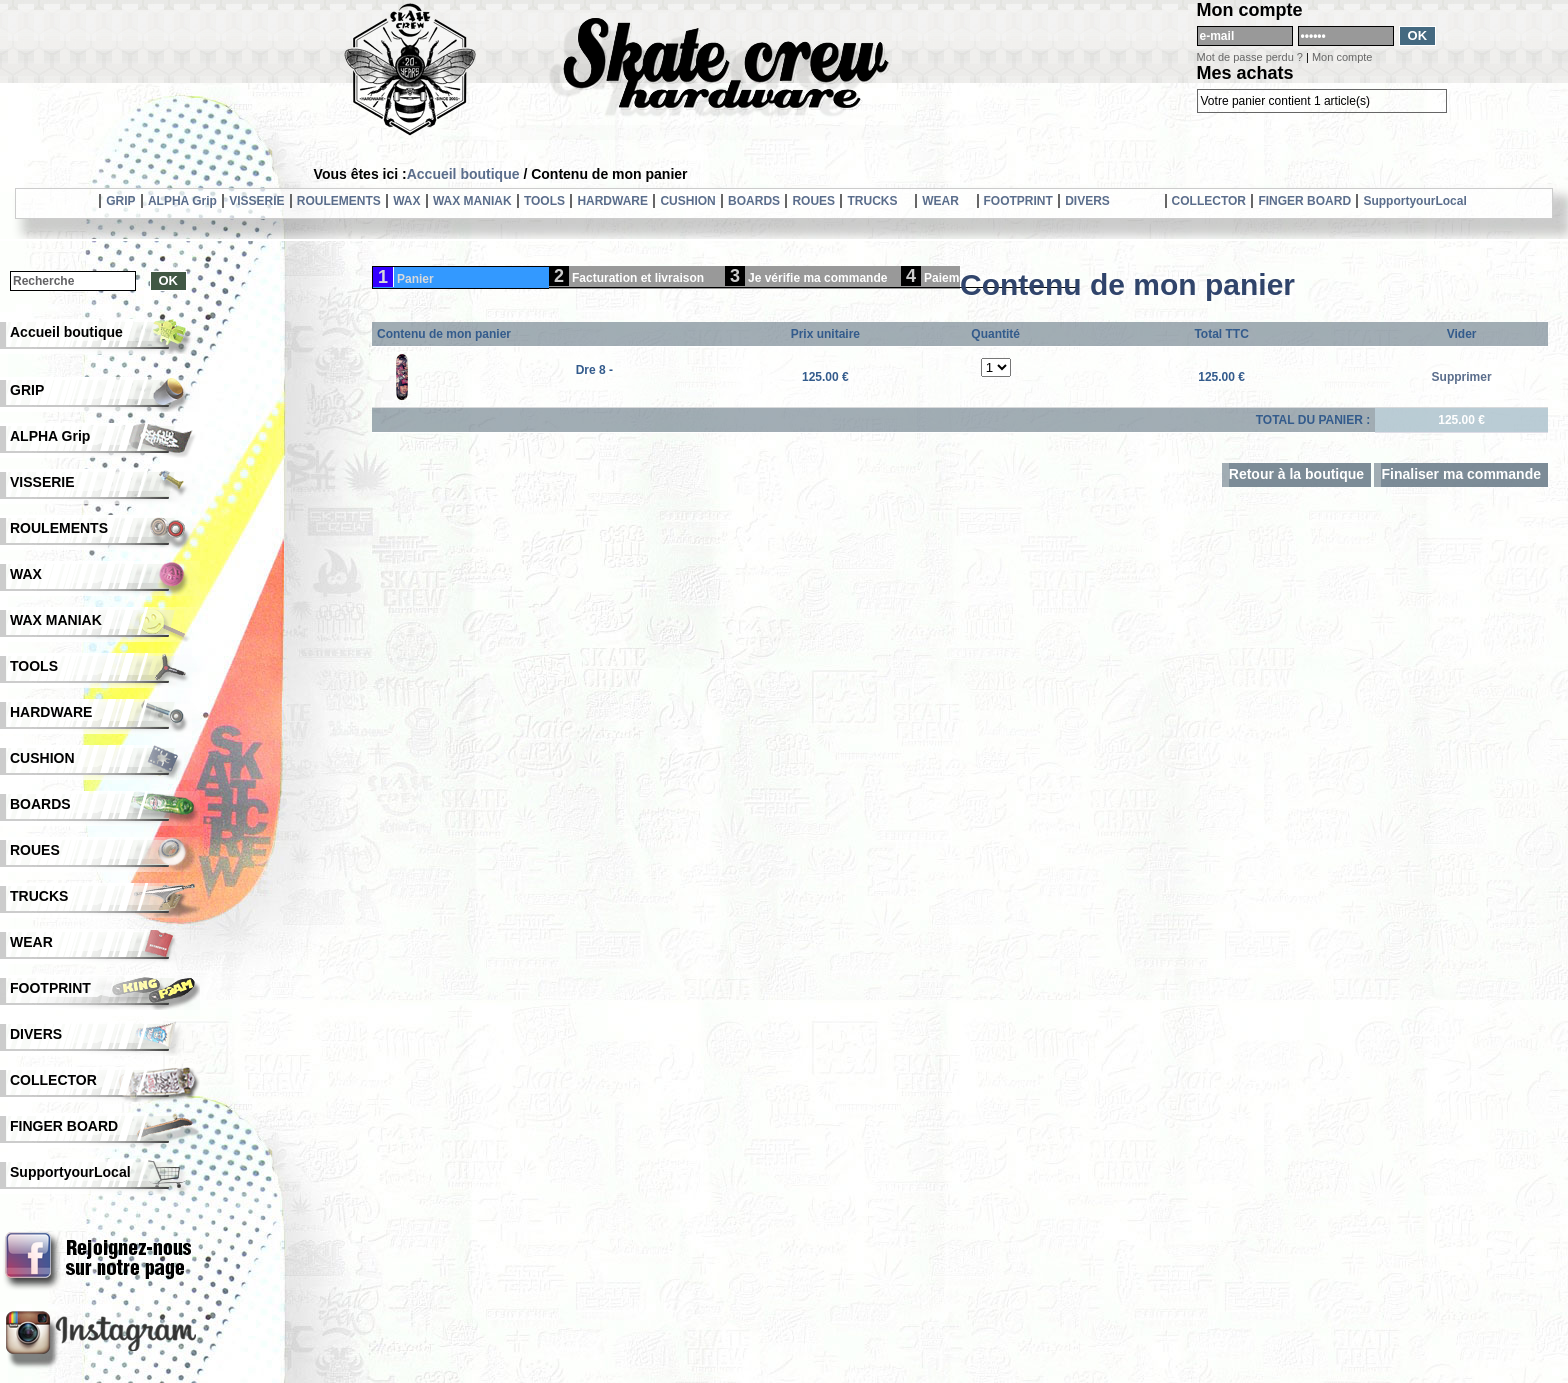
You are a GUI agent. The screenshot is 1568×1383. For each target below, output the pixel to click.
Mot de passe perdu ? (1250, 57)
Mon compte (1342, 57)
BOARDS (754, 201)
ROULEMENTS (339, 201)
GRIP (120, 201)
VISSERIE (256, 201)
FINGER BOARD (1304, 201)
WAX (406, 201)
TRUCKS (872, 201)
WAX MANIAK (472, 201)
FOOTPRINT (1018, 201)
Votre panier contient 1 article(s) (1285, 101)
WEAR (940, 201)
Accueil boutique (463, 174)
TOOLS (544, 201)
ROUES (813, 201)
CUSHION (687, 201)
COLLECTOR (1209, 201)
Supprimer (1462, 377)
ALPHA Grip (182, 201)
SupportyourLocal (1414, 201)
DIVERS (1087, 201)
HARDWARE (612, 201)
